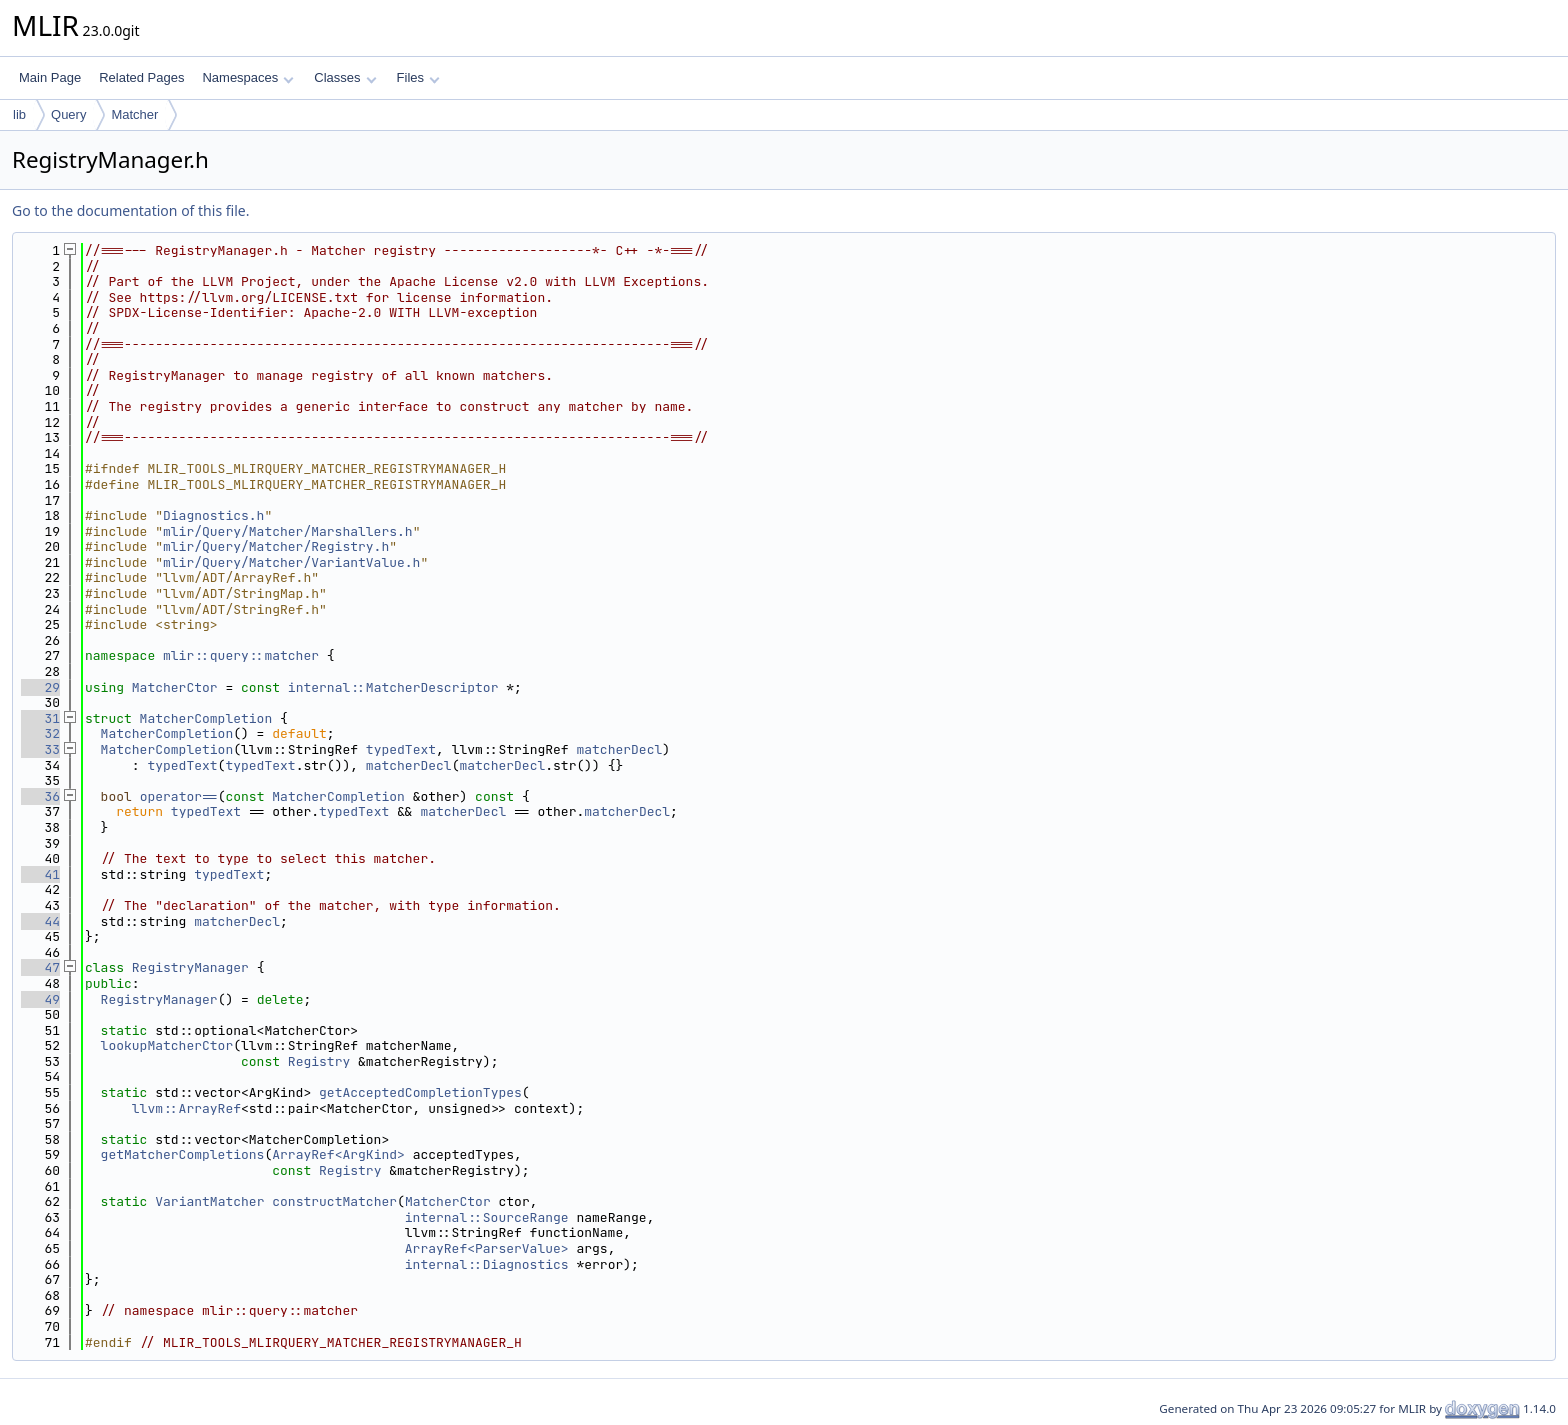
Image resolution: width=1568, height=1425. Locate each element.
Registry (319, 1061)
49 (40, 999)
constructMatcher (334, 1201)
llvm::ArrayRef (186, 1108)
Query (68, 114)
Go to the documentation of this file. (130, 210)
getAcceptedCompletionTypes (420, 1092)
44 (40, 921)
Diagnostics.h (213, 515)
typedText (401, 749)
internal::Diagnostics (487, 1264)
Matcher (134, 114)
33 (40, 749)
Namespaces (247, 77)
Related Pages (141, 77)
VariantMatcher (209, 1201)
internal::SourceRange (487, 1217)
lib (19, 114)
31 (40, 718)
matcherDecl (619, 749)
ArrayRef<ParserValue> (487, 1248)
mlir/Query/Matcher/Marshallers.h (288, 531)
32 (40, 733)
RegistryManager (190, 967)
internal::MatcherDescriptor (393, 687)
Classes (345, 77)
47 (40, 967)
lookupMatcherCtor (167, 1045)
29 (40, 687)
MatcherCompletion (206, 718)
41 (40, 874)
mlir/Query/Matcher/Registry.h (276, 546)
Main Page (50, 77)
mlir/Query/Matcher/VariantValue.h (291, 562)
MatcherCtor (175, 687)
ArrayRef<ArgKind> (338, 1154)
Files (418, 77)
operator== (179, 796)
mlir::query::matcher (241, 655)
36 (40, 796)
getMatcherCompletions (183, 1154)
